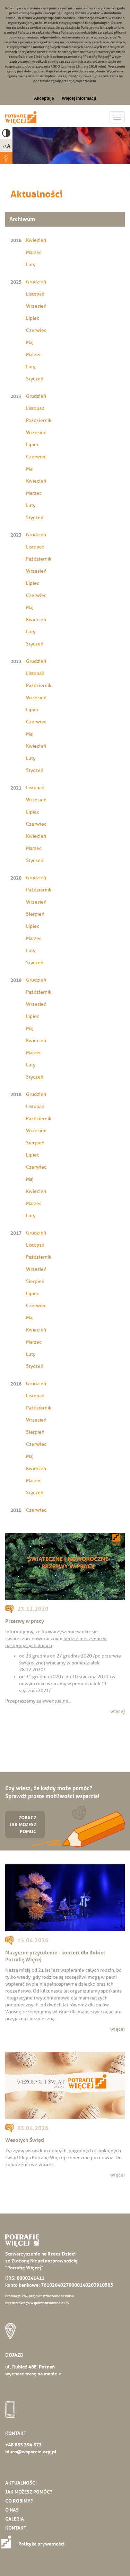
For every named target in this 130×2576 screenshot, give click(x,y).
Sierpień (35, 914)
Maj (30, 342)
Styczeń (34, 379)
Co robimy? (19, 2501)
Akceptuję (44, 98)
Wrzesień (36, 306)
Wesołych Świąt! (24, 2140)
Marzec (34, 252)
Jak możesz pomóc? (28, 2492)
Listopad (35, 294)
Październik (38, 420)
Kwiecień (36, 240)
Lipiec (32, 318)
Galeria (14, 2519)
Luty (30, 264)
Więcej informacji (79, 98)
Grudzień (36, 282)
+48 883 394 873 (23, 2445)
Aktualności (21, 2483)
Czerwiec (36, 330)
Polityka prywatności (34, 2544)
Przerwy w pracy (24, 1621)
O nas (12, 2510)
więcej (117, 1711)
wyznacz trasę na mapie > (33, 2374)
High (6, 133)
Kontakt (15, 2528)
